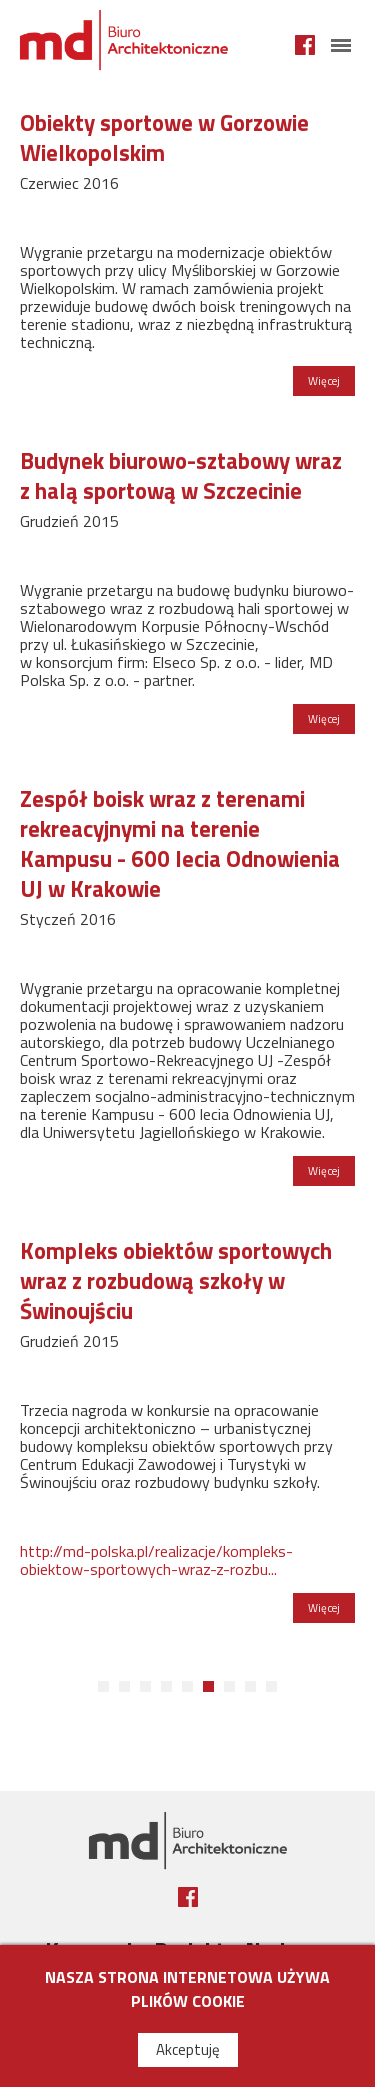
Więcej (324, 380)
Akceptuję (188, 2049)
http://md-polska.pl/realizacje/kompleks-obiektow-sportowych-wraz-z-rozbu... (156, 1560)
